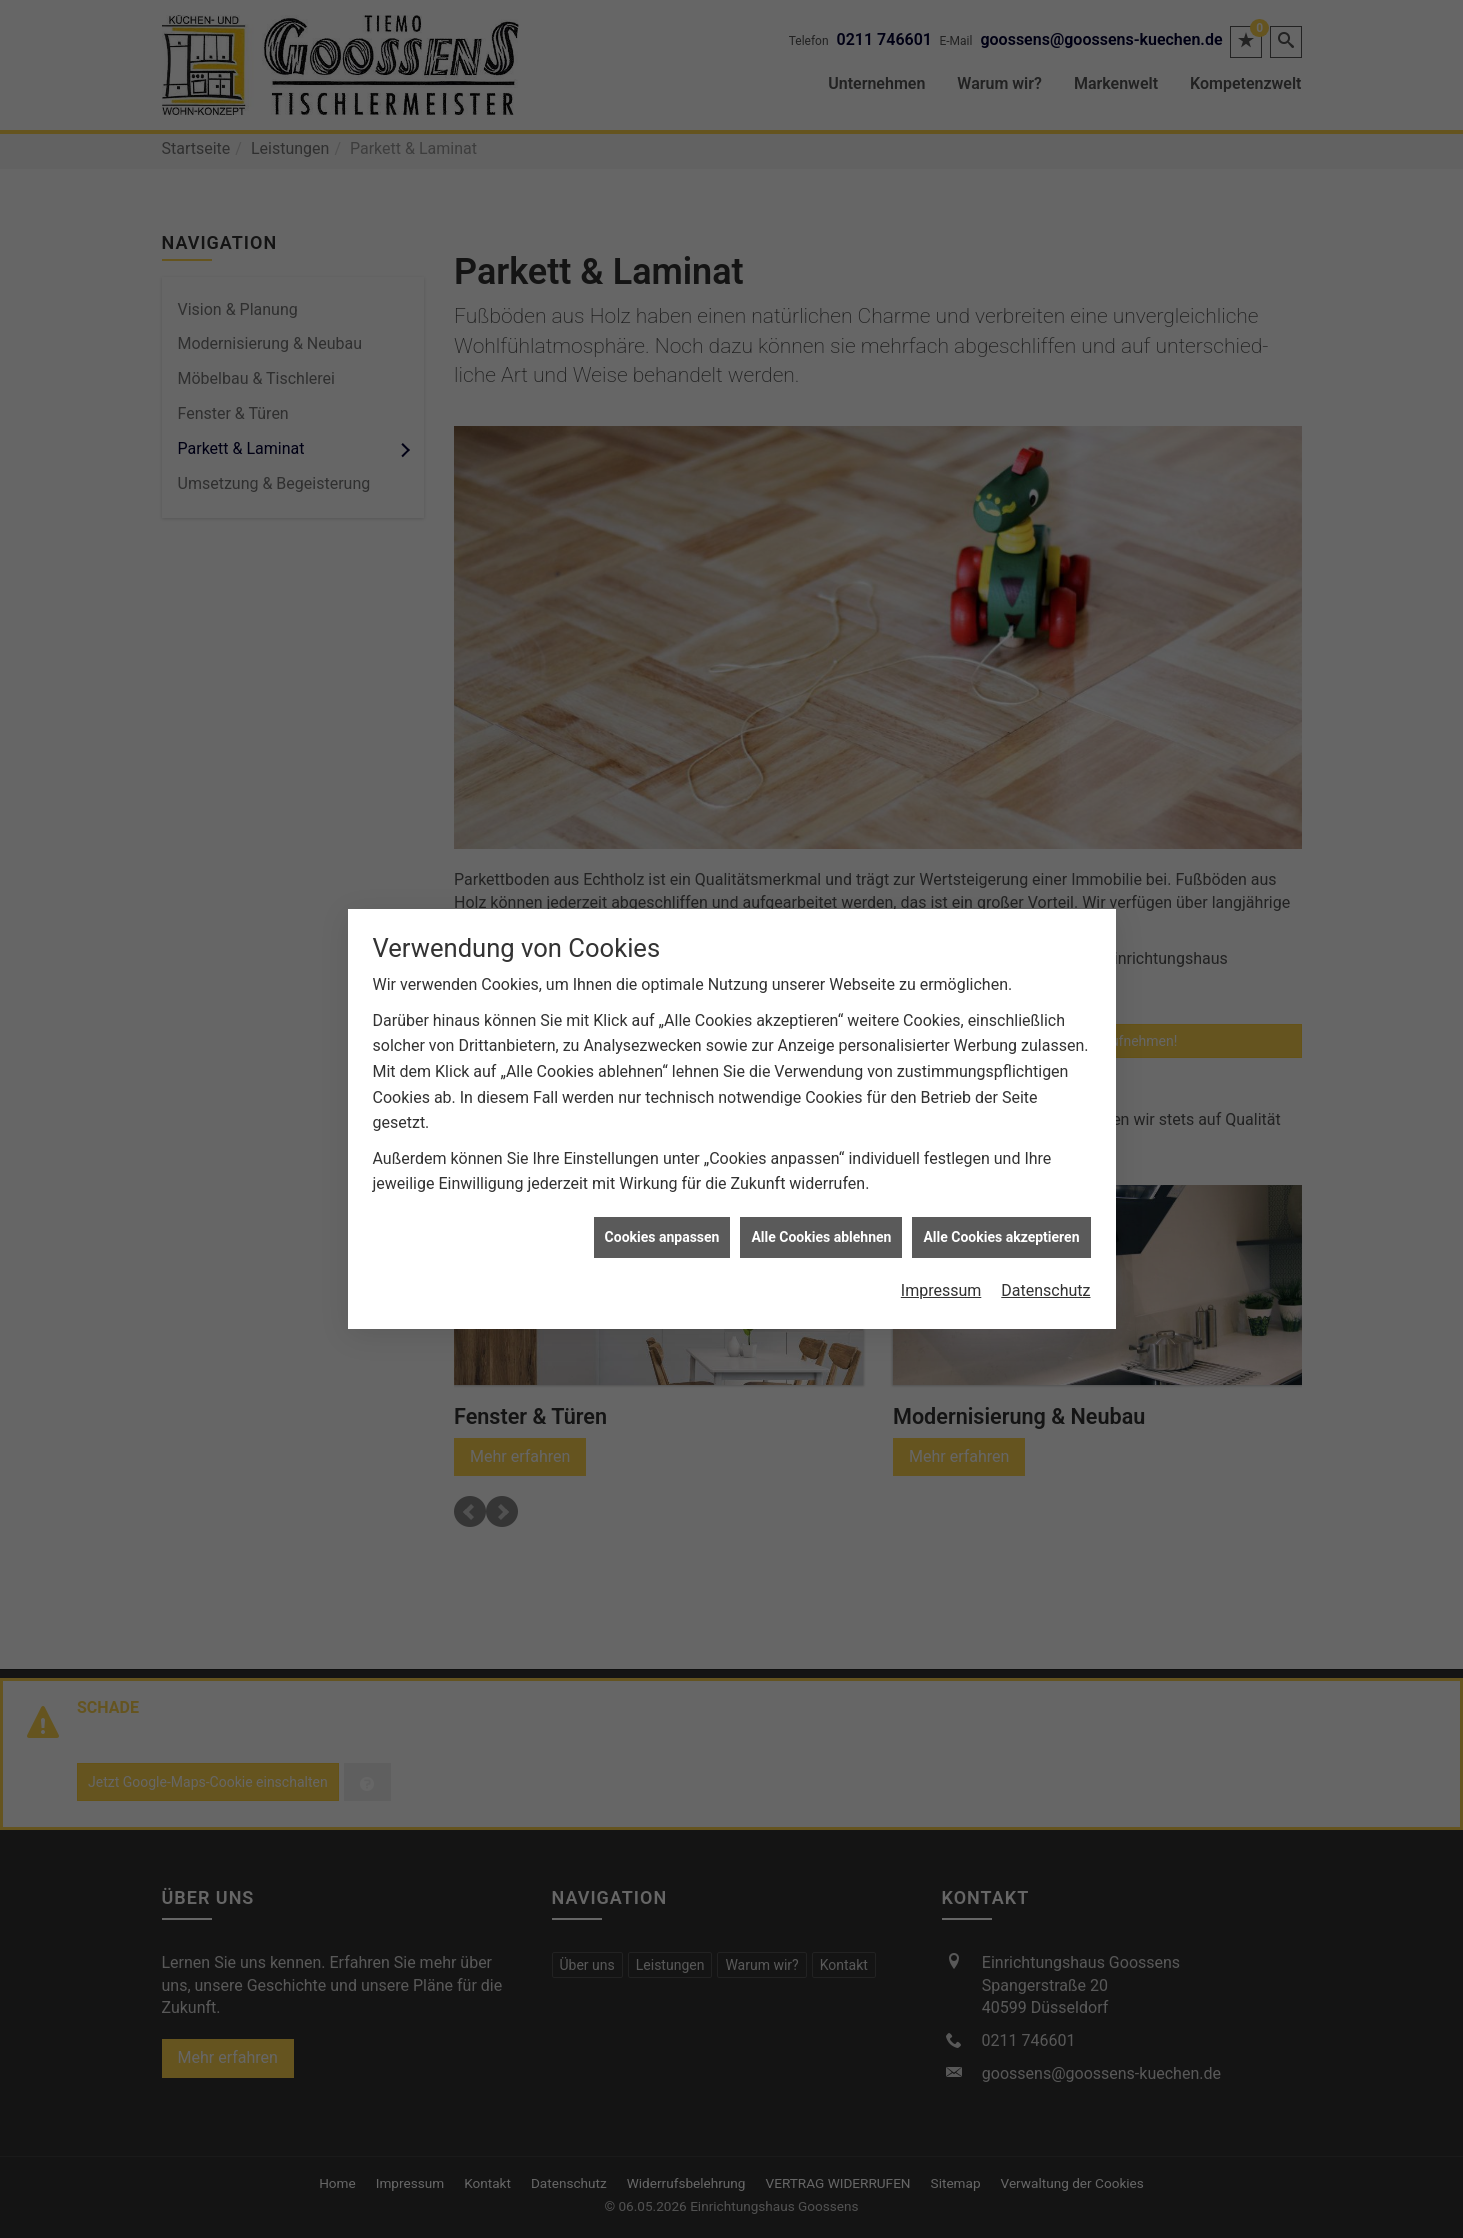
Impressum (941, 1107)
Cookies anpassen (662, 1053)
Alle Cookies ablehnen (821, 1053)
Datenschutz (1045, 1107)
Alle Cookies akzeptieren (1001, 1053)
